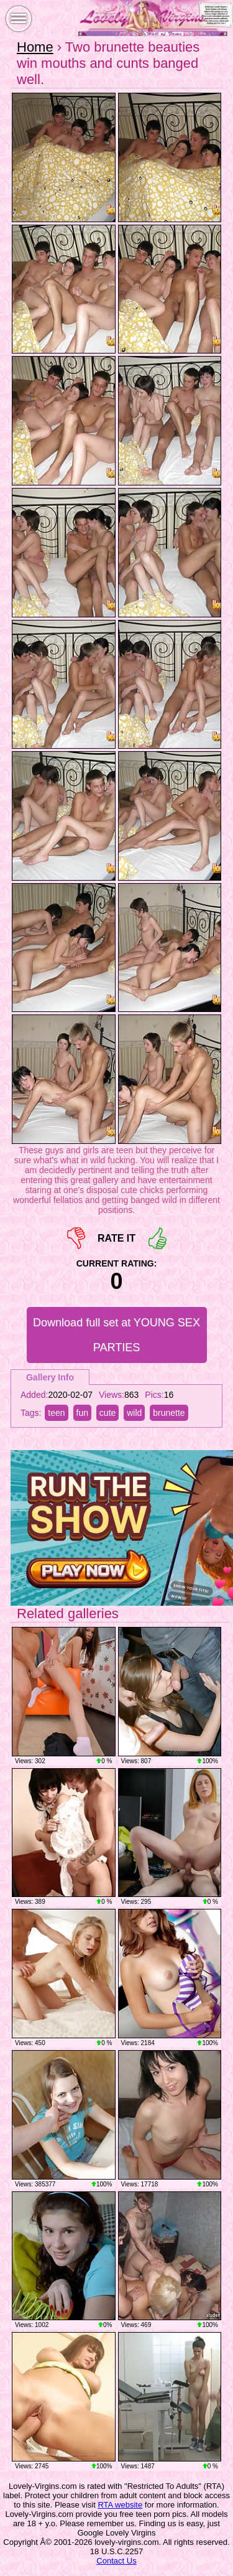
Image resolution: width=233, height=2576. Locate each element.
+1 (157, 1238)
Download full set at (116, 1335)
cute (107, 1413)
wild (134, 1413)
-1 (76, 1238)
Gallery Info (50, 1377)
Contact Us (116, 2560)
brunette (169, 1413)
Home (35, 47)
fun (82, 1413)
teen (56, 1413)
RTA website (120, 2504)
